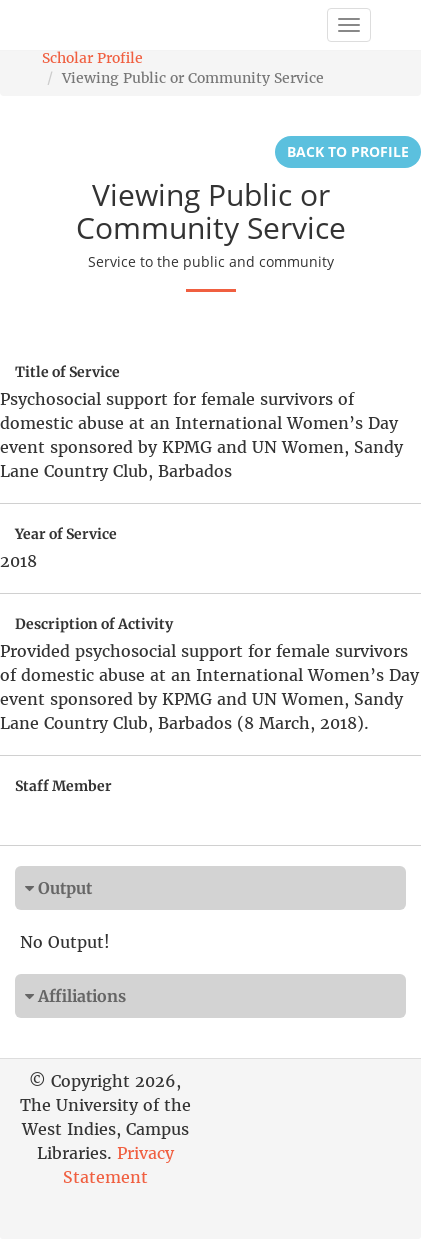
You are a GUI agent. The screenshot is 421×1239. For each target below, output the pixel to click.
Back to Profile (348, 151)
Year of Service (66, 534)
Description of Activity (94, 624)
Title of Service (67, 372)
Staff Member (63, 786)
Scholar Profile (92, 58)
